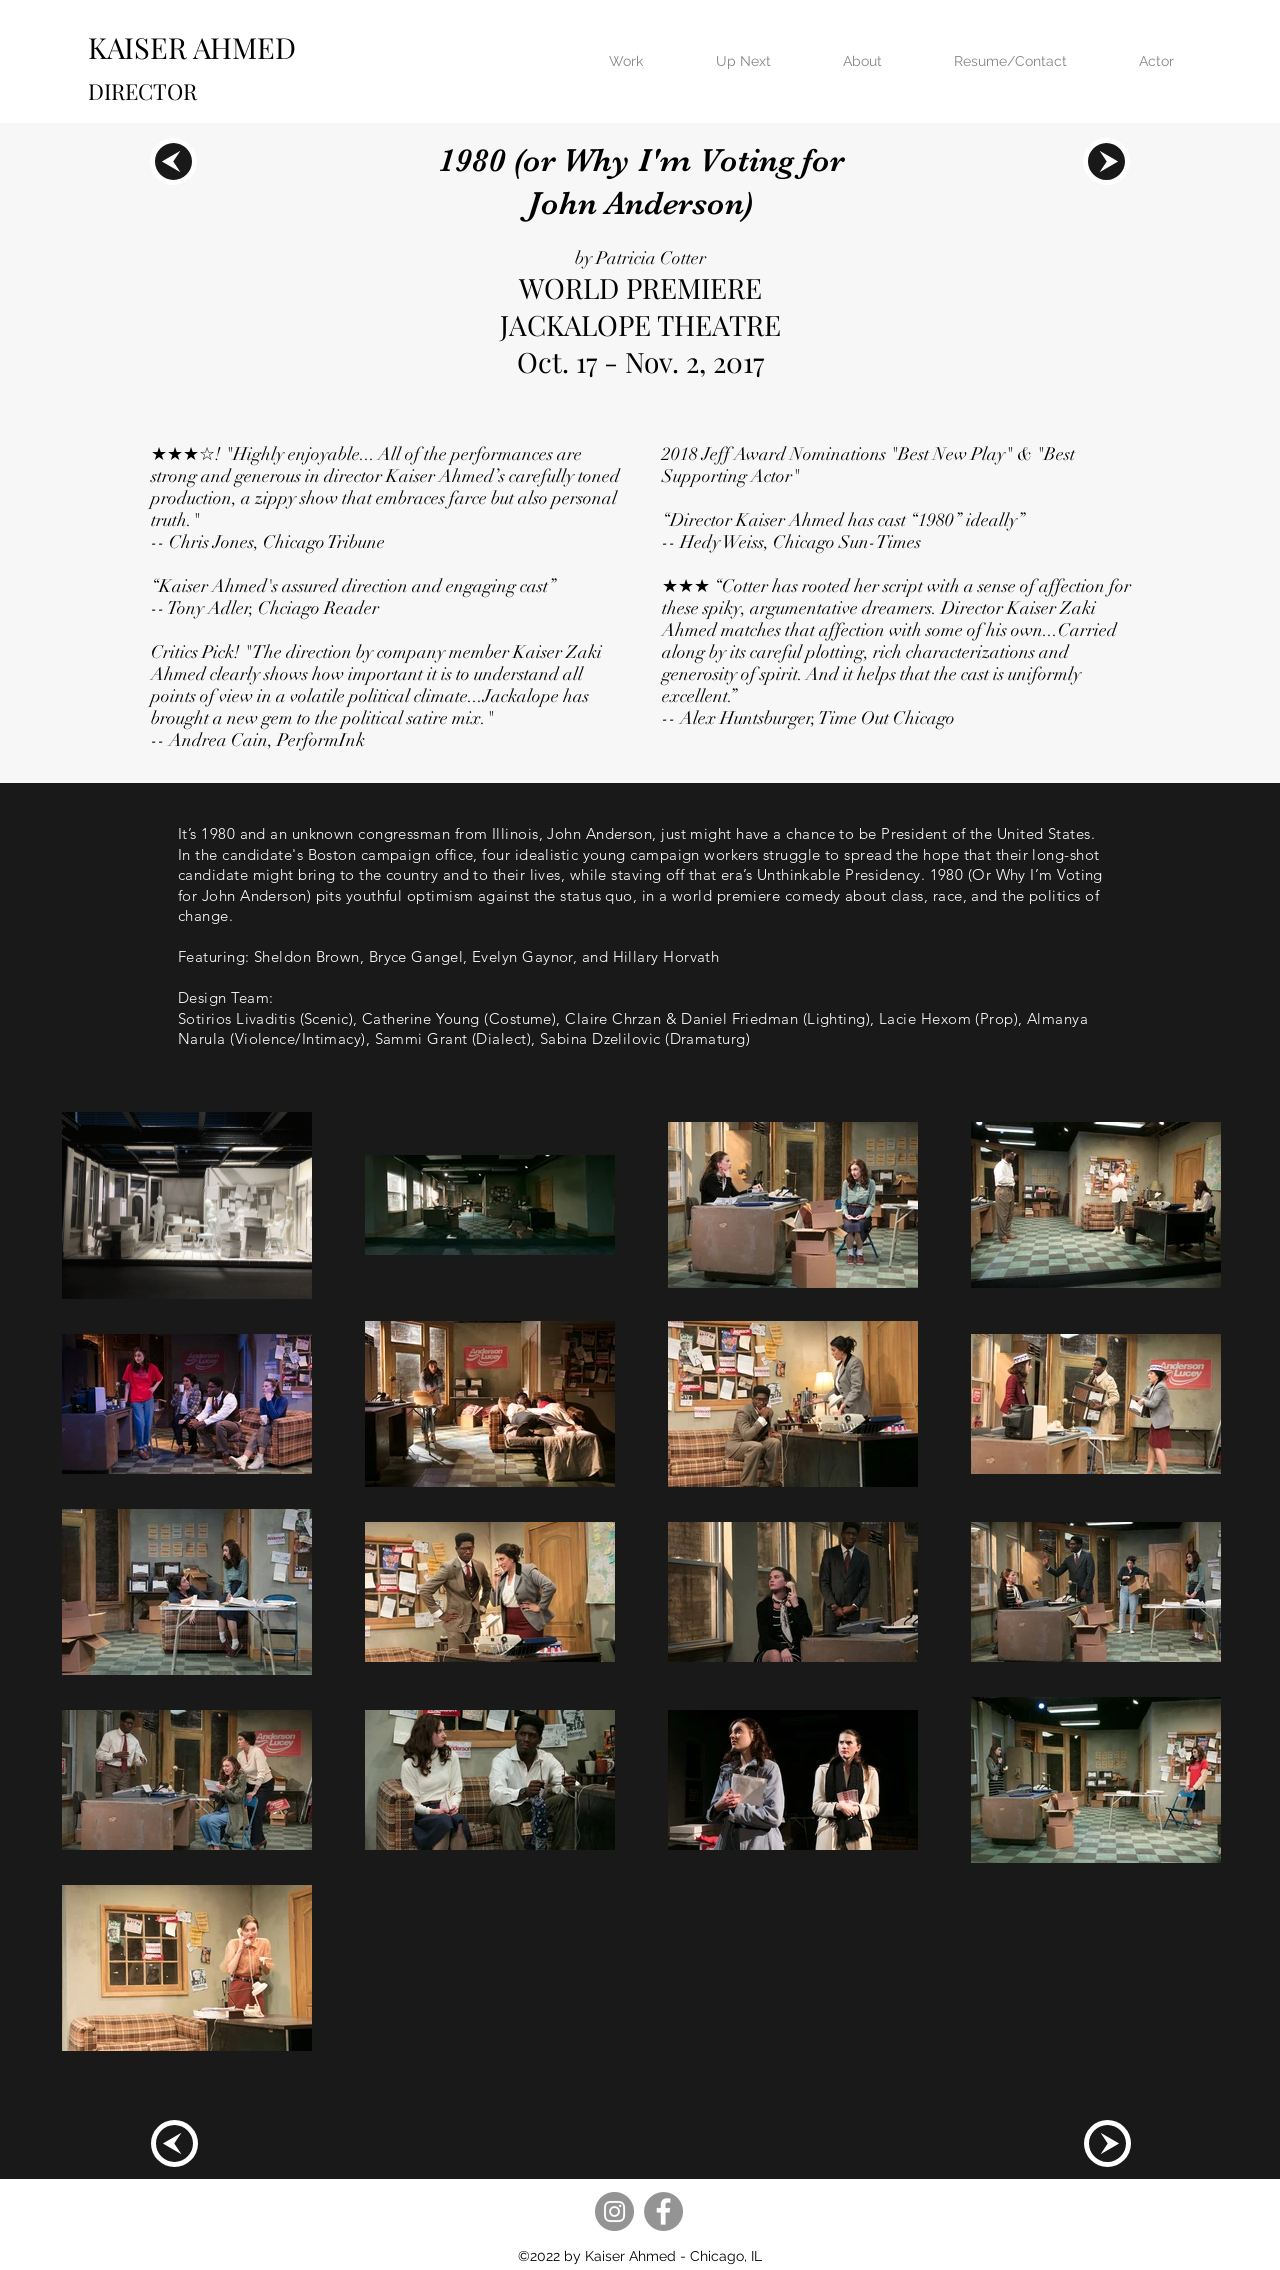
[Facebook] (663, 2211)
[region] (173, 161)
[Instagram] (614, 2211)
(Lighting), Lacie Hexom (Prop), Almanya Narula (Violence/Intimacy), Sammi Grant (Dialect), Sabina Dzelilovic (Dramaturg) (633, 1029)
